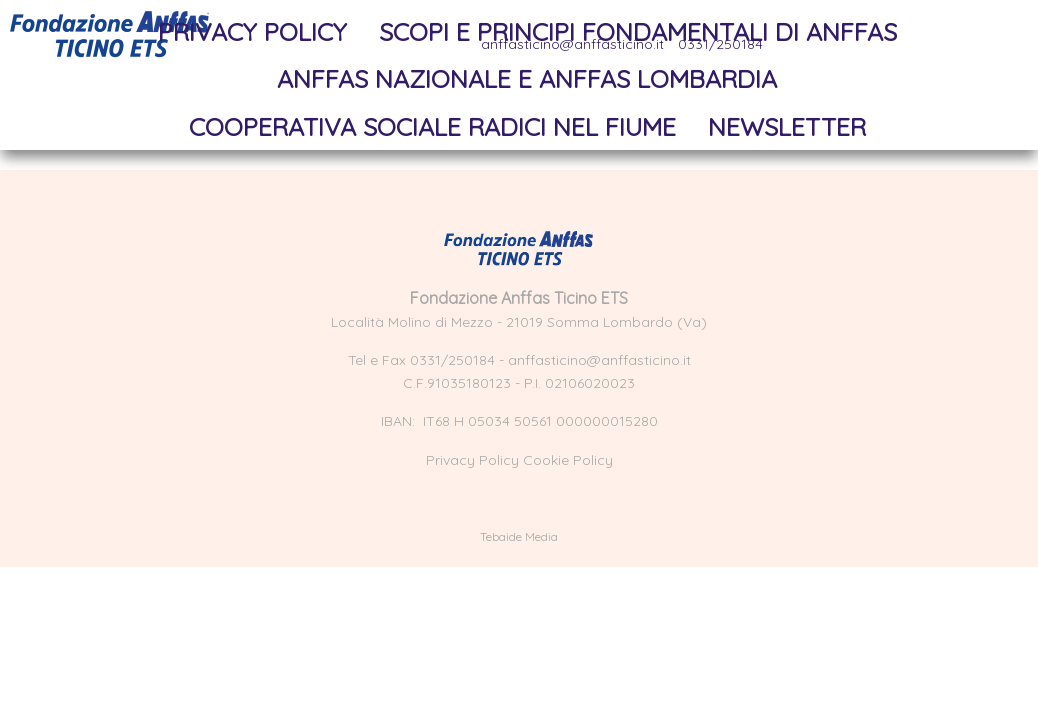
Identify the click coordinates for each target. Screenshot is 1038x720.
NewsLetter (787, 126)
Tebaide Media (519, 536)
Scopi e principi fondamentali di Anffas (638, 31)
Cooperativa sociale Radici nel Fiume (432, 126)
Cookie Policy (568, 460)
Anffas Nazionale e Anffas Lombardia (527, 78)
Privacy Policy (252, 31)
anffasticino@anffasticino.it (599, 360)
